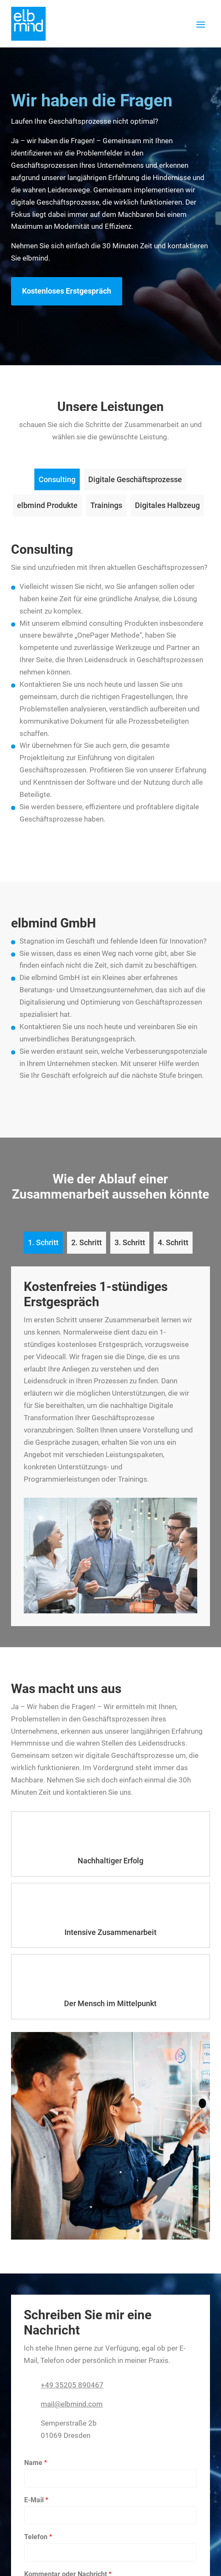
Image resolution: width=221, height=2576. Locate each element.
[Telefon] (110, 2552)
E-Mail (36, 2500)
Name (35, 2463)
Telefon (38, 2537)
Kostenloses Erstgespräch (66, 290)
